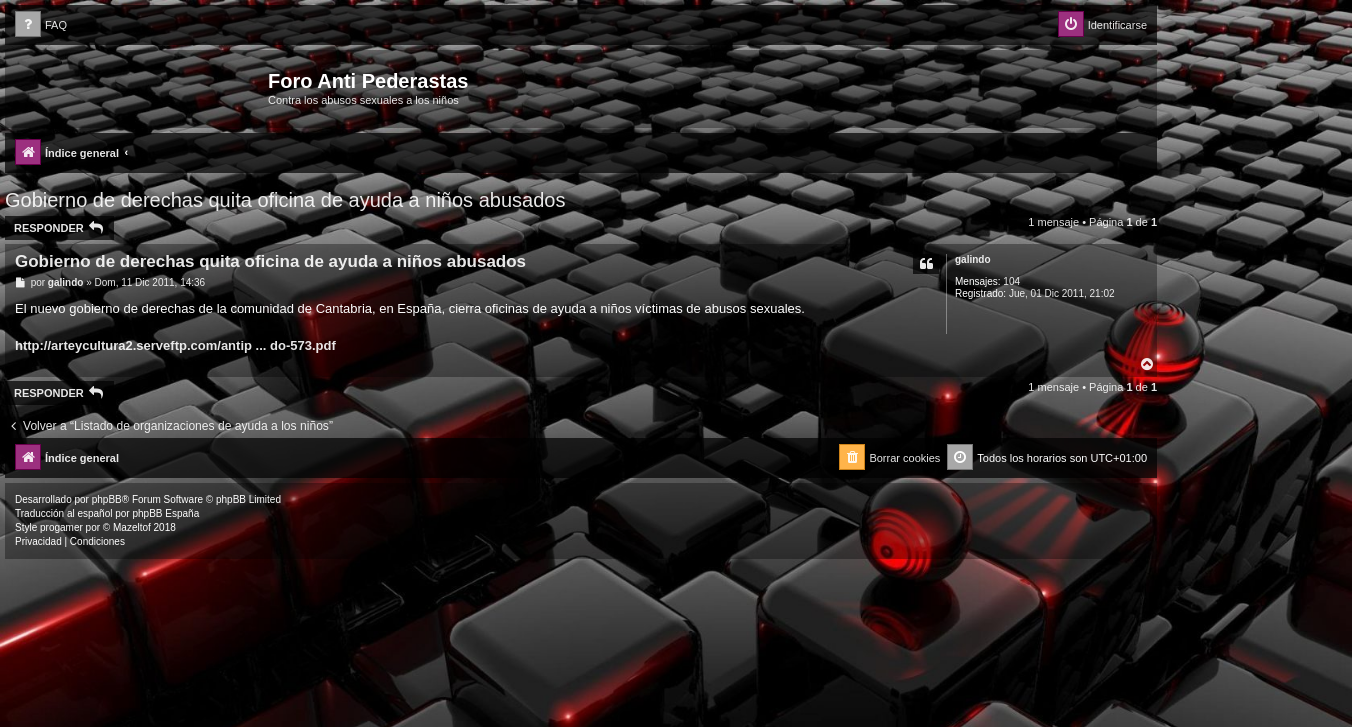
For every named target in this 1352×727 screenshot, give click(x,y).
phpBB (107, 499)
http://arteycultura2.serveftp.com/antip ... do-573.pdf (175, 345)
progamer (61, 527)
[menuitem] (41, 25)
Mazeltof (132, 527)
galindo (973, 259)
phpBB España (165, 513)
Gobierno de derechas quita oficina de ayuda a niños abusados (285, 200)
